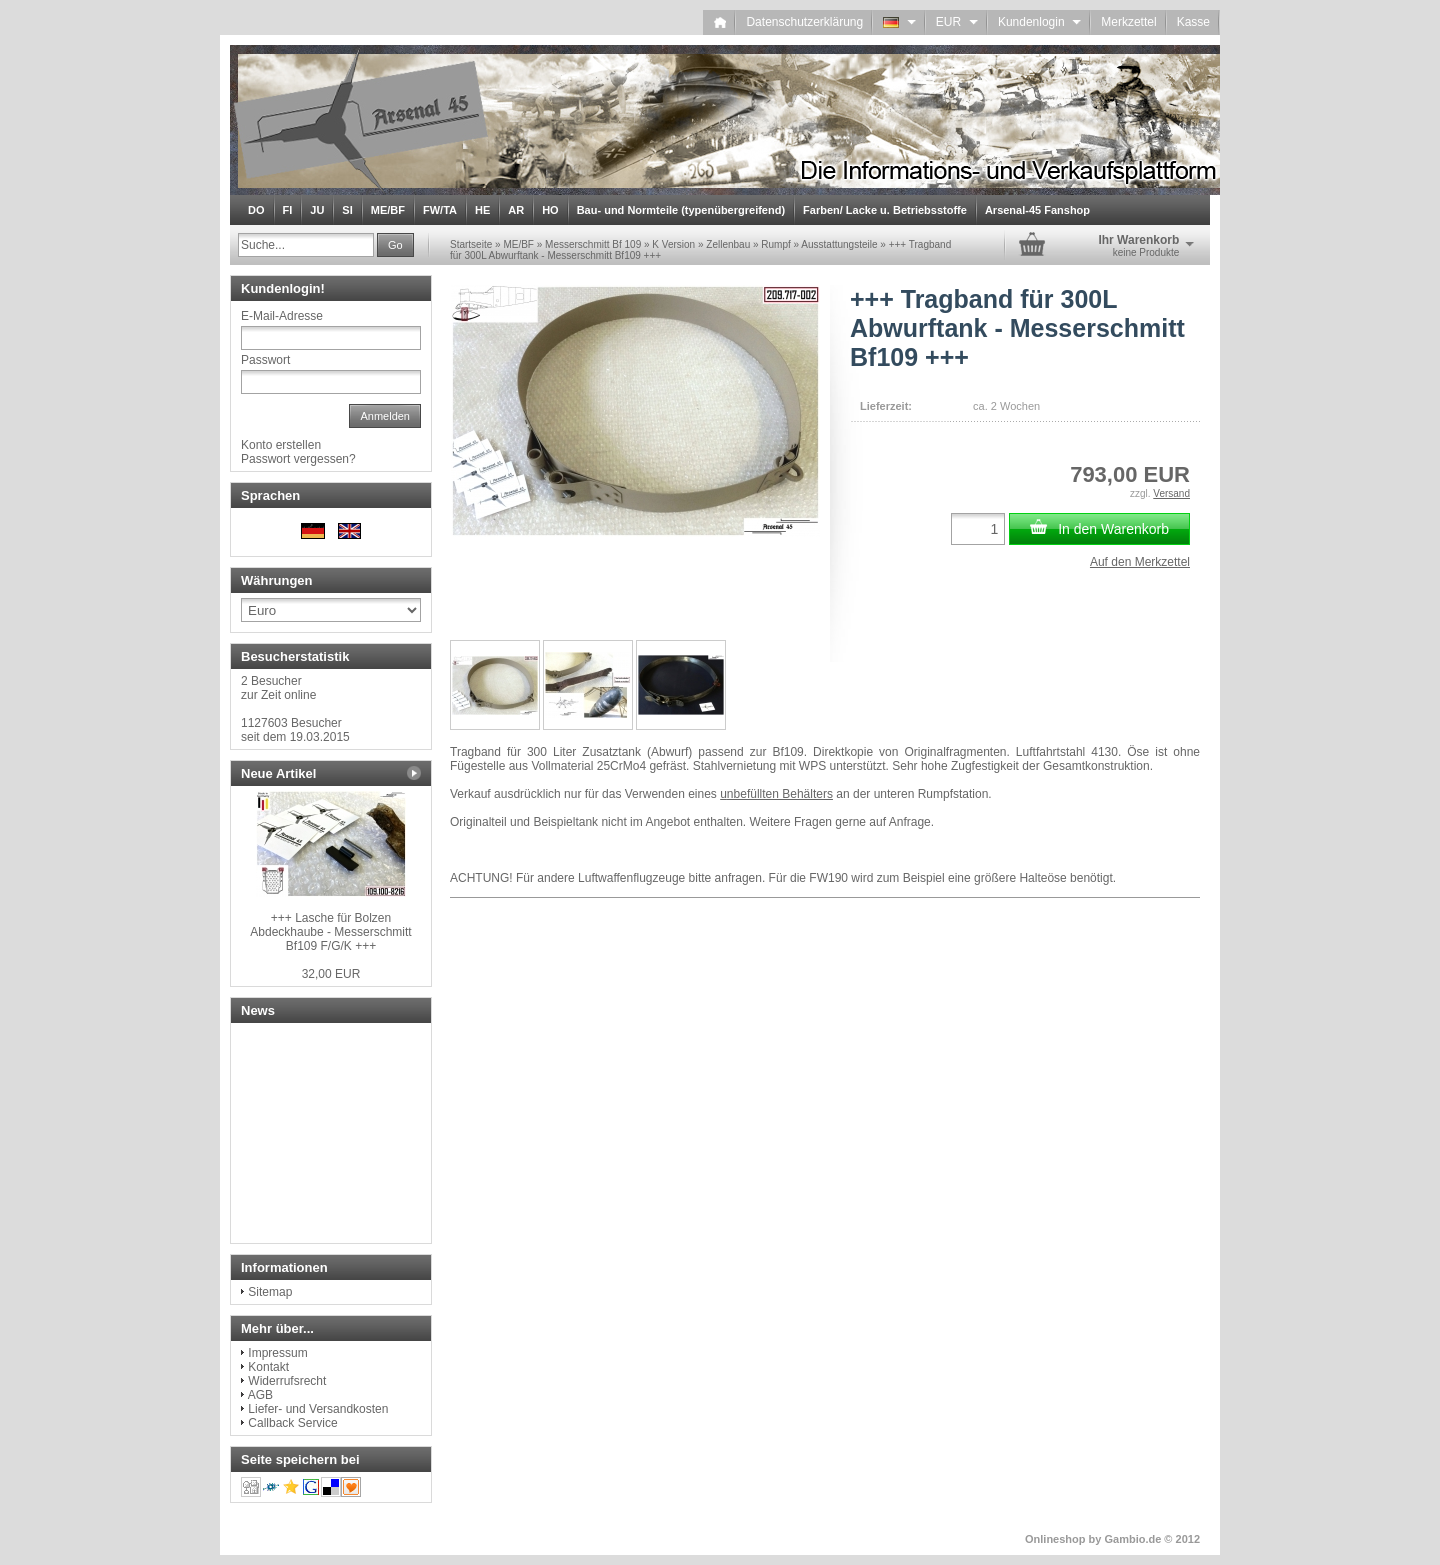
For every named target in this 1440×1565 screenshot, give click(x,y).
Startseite (471, 244)
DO (256, 210)
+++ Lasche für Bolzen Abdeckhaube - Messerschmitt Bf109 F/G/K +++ (330, 932)
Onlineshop (1055, 1539)
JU (317, 210)
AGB (260, 1395)
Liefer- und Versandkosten (318, 1409)
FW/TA (440, 210)
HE (482, 210)
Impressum (277, 1353)
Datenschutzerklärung (804, 22)
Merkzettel (1128, 22)
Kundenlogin (1039, 22)
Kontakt (268, 1367)
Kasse (1193, 22)
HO (550, 210)
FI (288, 210)
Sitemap (270, 1292)
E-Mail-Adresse (282, 316)
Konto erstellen (281, 445)
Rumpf (775, 244)
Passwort (265, 360)
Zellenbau (728, 244)
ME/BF (388, 210)
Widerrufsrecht (287, 1381)
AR (516, 210)
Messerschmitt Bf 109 (593, 244)
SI (347, 210)
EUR (957, 22)
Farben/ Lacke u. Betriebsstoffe (885, 210)
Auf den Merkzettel (1140, 562)
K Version (673, 244)
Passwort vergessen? (298, 459)
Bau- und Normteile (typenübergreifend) (681, 210)
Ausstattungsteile (839, 244)
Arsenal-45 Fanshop (1037, 210)
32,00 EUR (331, 974)
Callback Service (292, 1423)
